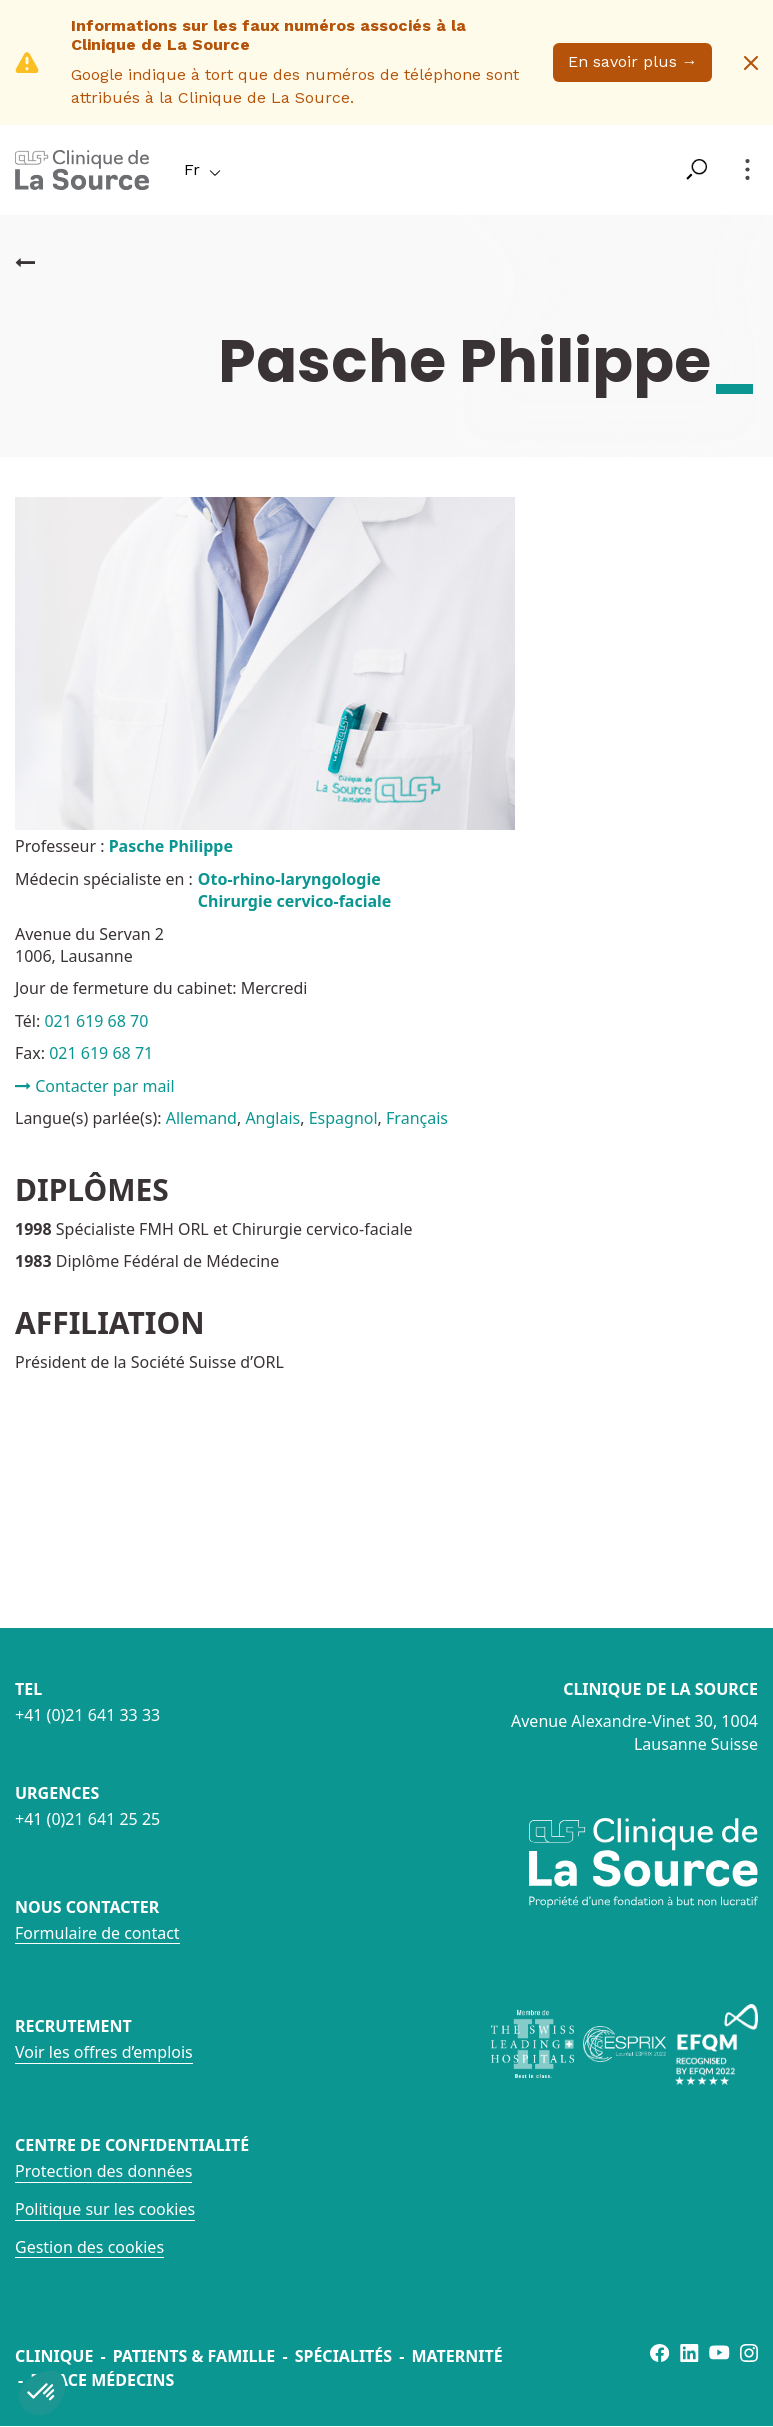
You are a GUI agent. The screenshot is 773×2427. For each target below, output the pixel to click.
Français (417, 1118)
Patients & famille (194, 2356)
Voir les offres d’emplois (104, 2052)
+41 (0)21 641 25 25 (87, 1819)
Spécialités (343, 2356)
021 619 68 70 (96, 1021)
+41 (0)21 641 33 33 (87, 1715)
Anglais (272, 1118)
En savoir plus (633, 61)
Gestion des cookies (89, 2247)
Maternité (456, 2356)
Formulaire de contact (97, 1933)
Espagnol (343, 1118)
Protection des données (103, 2171)
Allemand (201, 1118)
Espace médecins (102, 2380)
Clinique (54, 2356)
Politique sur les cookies (105, 2209)
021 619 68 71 (101, 1053)
